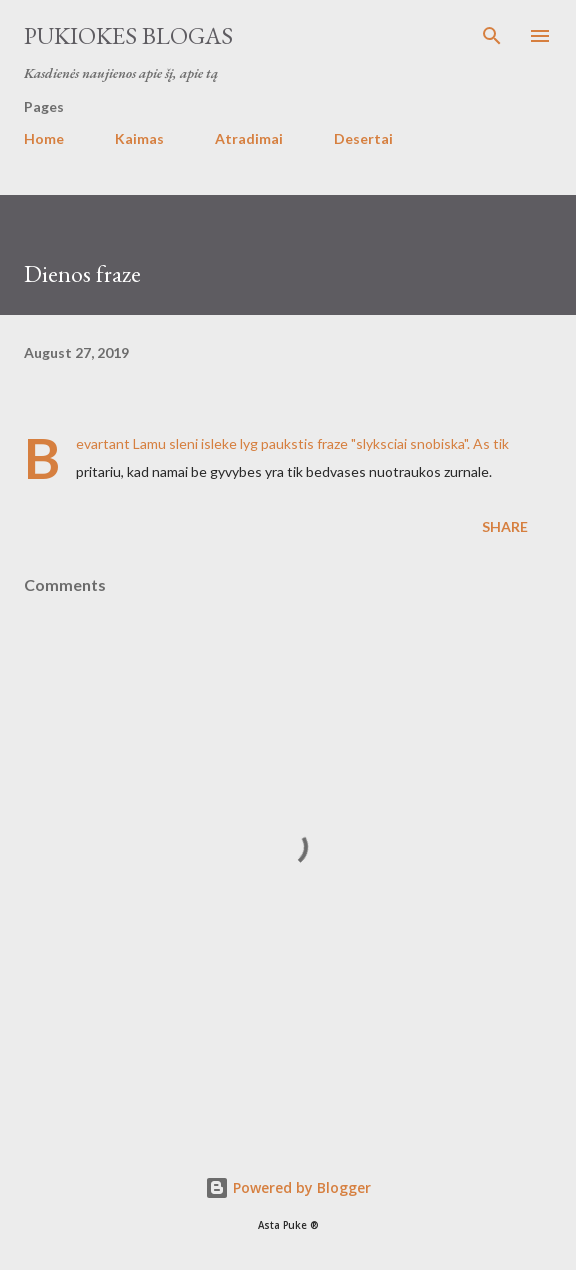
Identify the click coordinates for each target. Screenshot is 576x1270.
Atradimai (249, 138)
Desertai (363, 138)
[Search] (492, 36)
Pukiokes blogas (128, 35)
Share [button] (505, 526)
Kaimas (139, 138)
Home (44, 138)
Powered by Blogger (288, 1187)
